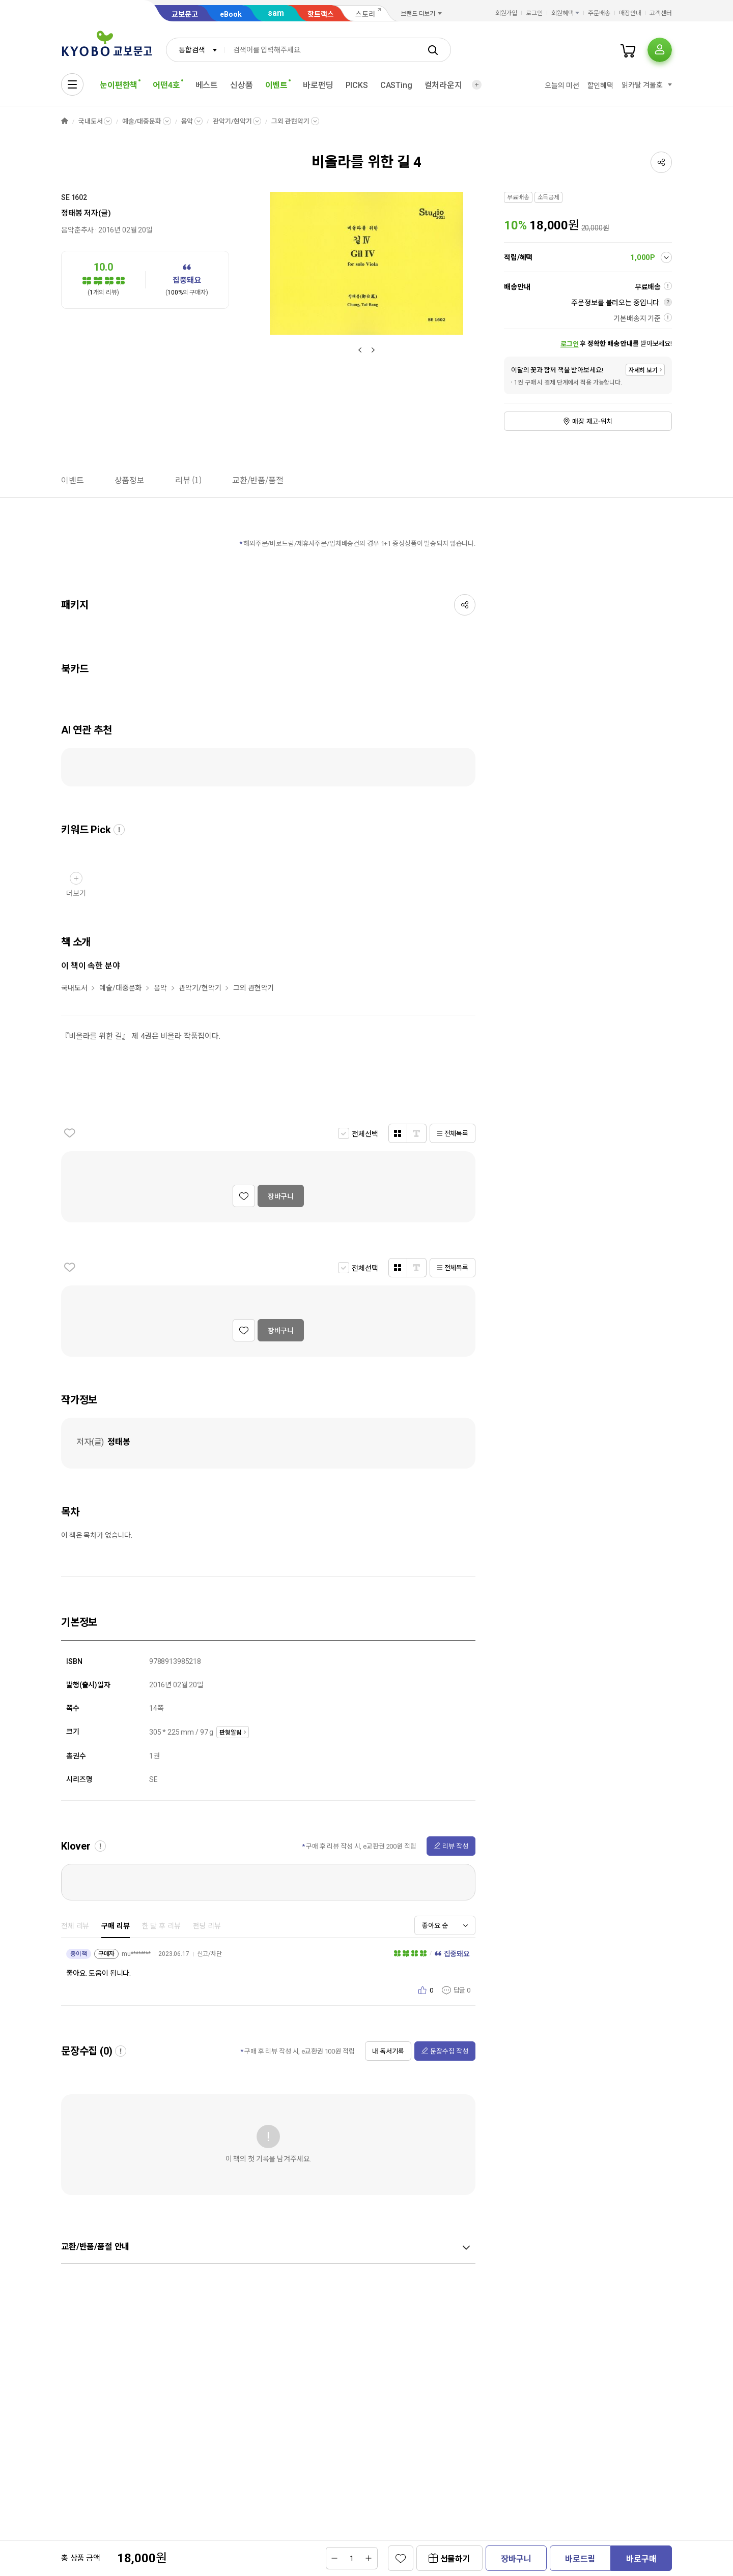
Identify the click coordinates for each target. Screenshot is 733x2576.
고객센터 (661, 13)
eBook (231, 14)
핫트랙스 (320, 14)
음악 (187, 121)
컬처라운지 (443, 85)
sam (276, 13)
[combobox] (195, 50)
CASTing (396, 85)
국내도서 (90, 121)
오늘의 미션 (562, 85)
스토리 (365, 14)
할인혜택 (600, 85)
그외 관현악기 (290, 121)
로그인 (534, 13)
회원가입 (506, 13)
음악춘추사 (77, 230)
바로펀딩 (318, 85)
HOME (64, 121)
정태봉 (71, 213)
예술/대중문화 (141, 121)
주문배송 (599, 13)
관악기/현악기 (232, 121)
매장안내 (630, 13)
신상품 (241, 85)
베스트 (206, 85)
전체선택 (365, 1134)
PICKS (357, 85)
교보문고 (185, 14)
